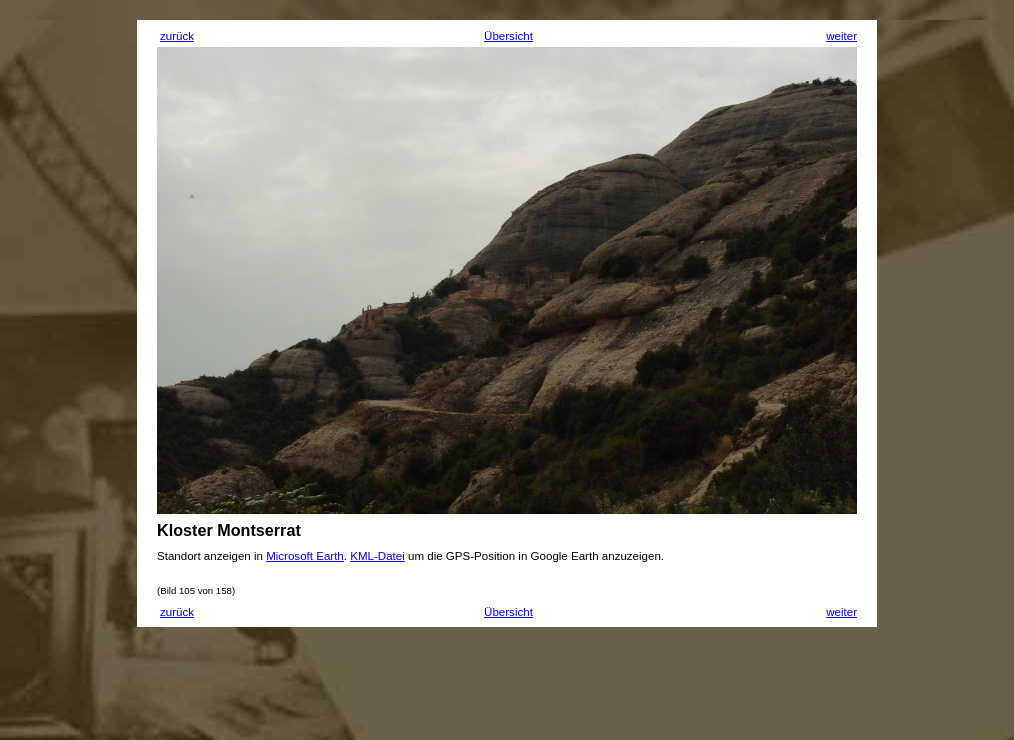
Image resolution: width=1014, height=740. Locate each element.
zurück (177, 36)
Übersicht (508, 36)
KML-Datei (377, 556)
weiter (841, 36)
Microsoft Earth (305, 556)
